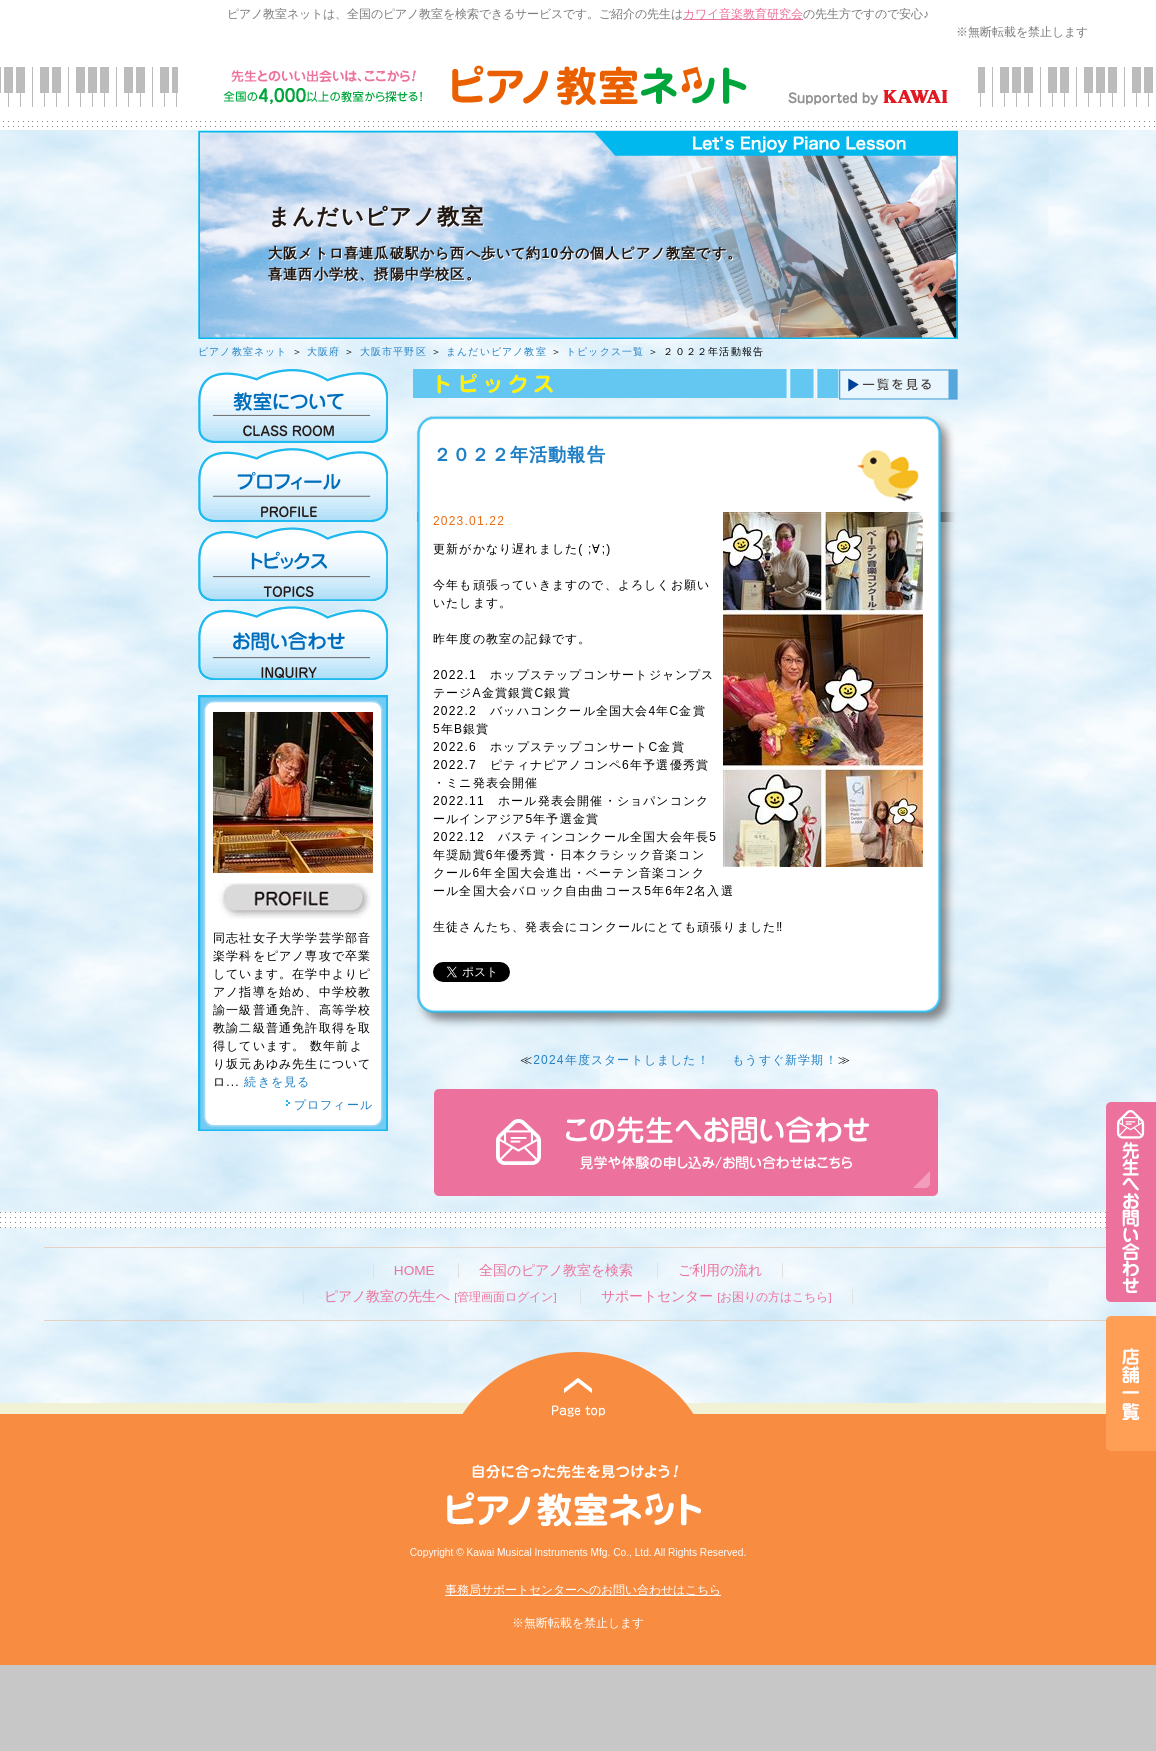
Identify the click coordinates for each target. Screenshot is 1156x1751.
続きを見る (277, 1082)
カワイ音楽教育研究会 (743, 14)
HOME (414, 1270)
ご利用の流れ (720, 1270)
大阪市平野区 (393, 351)
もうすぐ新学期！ (785, 1060)
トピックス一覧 (605, 351)
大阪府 (324, 351)
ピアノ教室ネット (243, 351)
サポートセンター (716, 1296)
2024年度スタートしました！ (621, 1060)
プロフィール (329, 1105)
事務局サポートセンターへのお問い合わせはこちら (583, 1590)
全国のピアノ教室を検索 (556, 1270)
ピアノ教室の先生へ (440, 1296)
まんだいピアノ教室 (496, 351)
